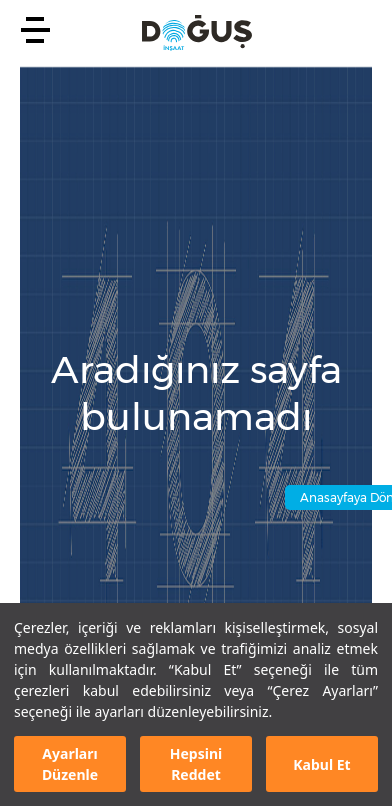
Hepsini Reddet (196, 764)
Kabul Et (321, 764)
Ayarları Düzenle (70, 764)
